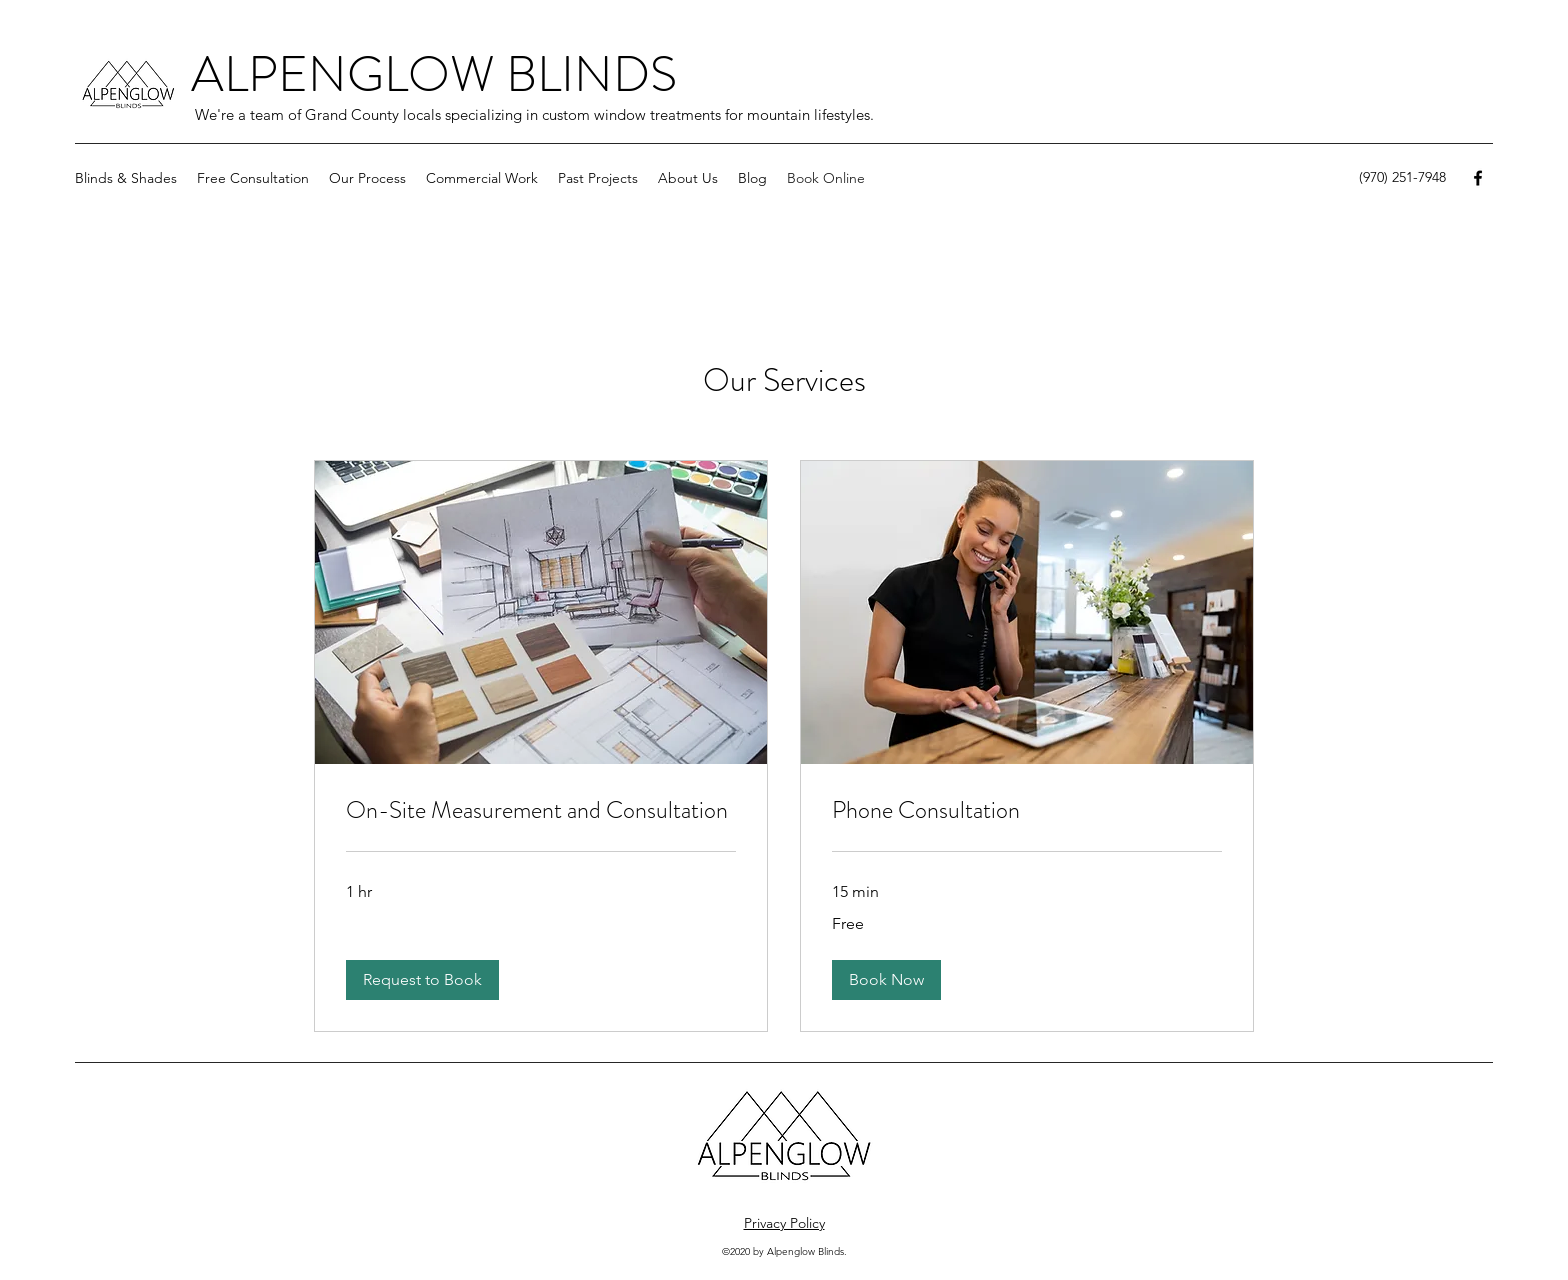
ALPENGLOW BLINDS (434, 74)
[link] (541, 811)
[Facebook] (1478, 178)
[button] (126, 178)
